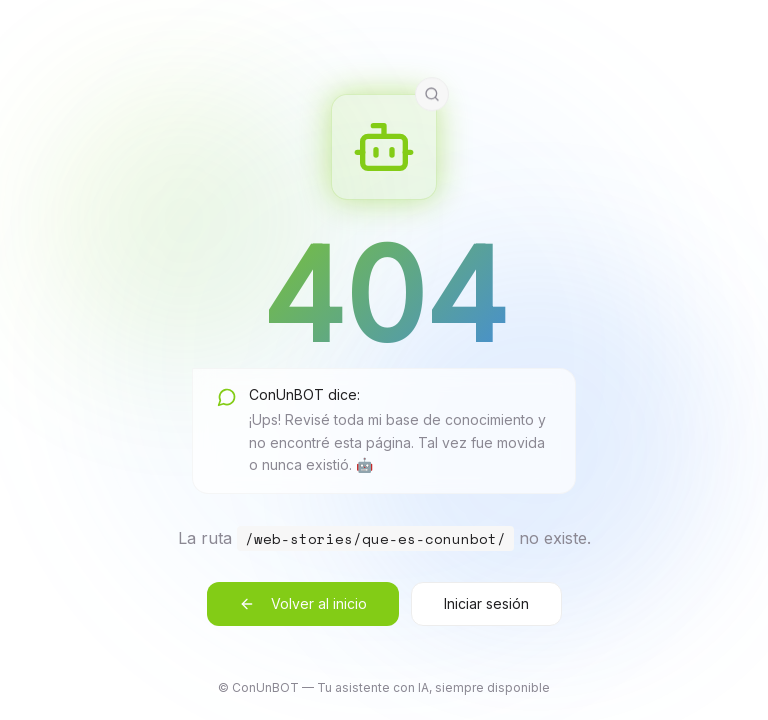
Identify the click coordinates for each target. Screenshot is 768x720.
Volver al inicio (303, 603)
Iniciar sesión (486, 603)
